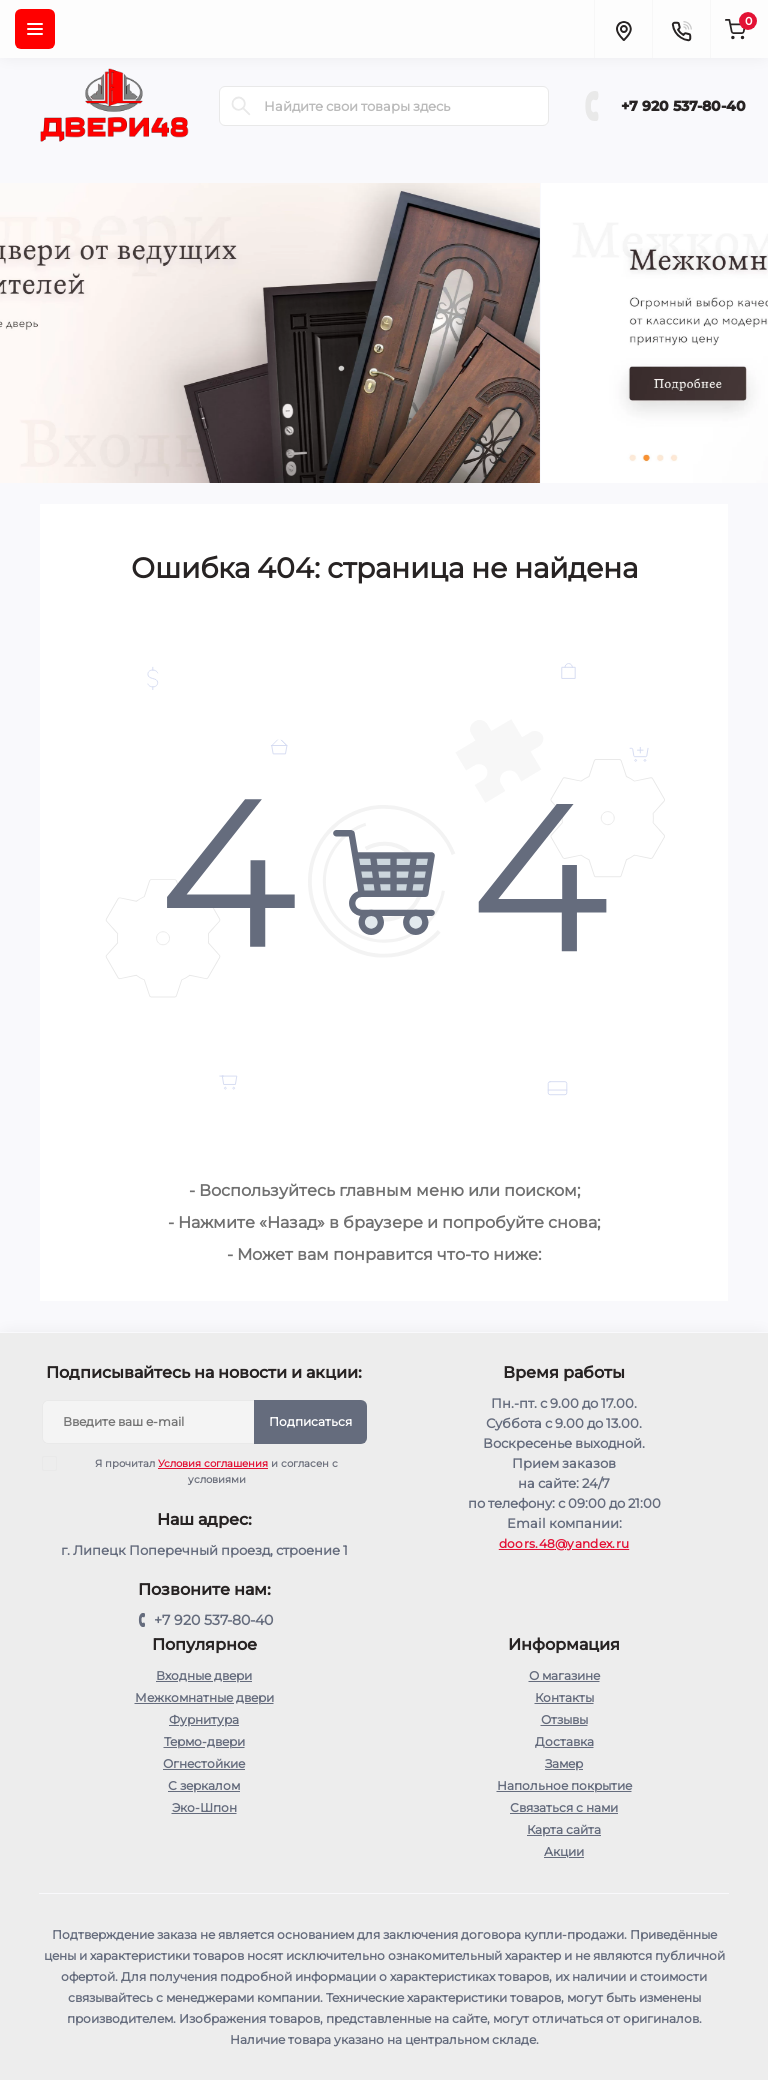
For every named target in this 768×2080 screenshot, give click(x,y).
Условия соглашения (213, 1463)
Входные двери (204, 1675)
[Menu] (35, 29)
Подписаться (310, 1421)
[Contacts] (681, 29)
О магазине (564, 1675)
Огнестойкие (204, 1763)
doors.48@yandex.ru (564, 1543)
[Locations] (623, 29)
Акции (564, 1851)
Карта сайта (564, 1829)
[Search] (241, 106)
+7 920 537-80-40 (683, 106)
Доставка (564, 1741)
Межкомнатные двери (204, 1697)
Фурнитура (204, 1719)
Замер (564, 1763)
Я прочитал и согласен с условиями (203, 1471)
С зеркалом (204, 1785)
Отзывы (564, 1719)
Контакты (564, 1697)
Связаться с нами (564, 1807)
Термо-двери (204, 1741)
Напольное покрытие (564, 1785)
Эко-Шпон (204, 1807)
